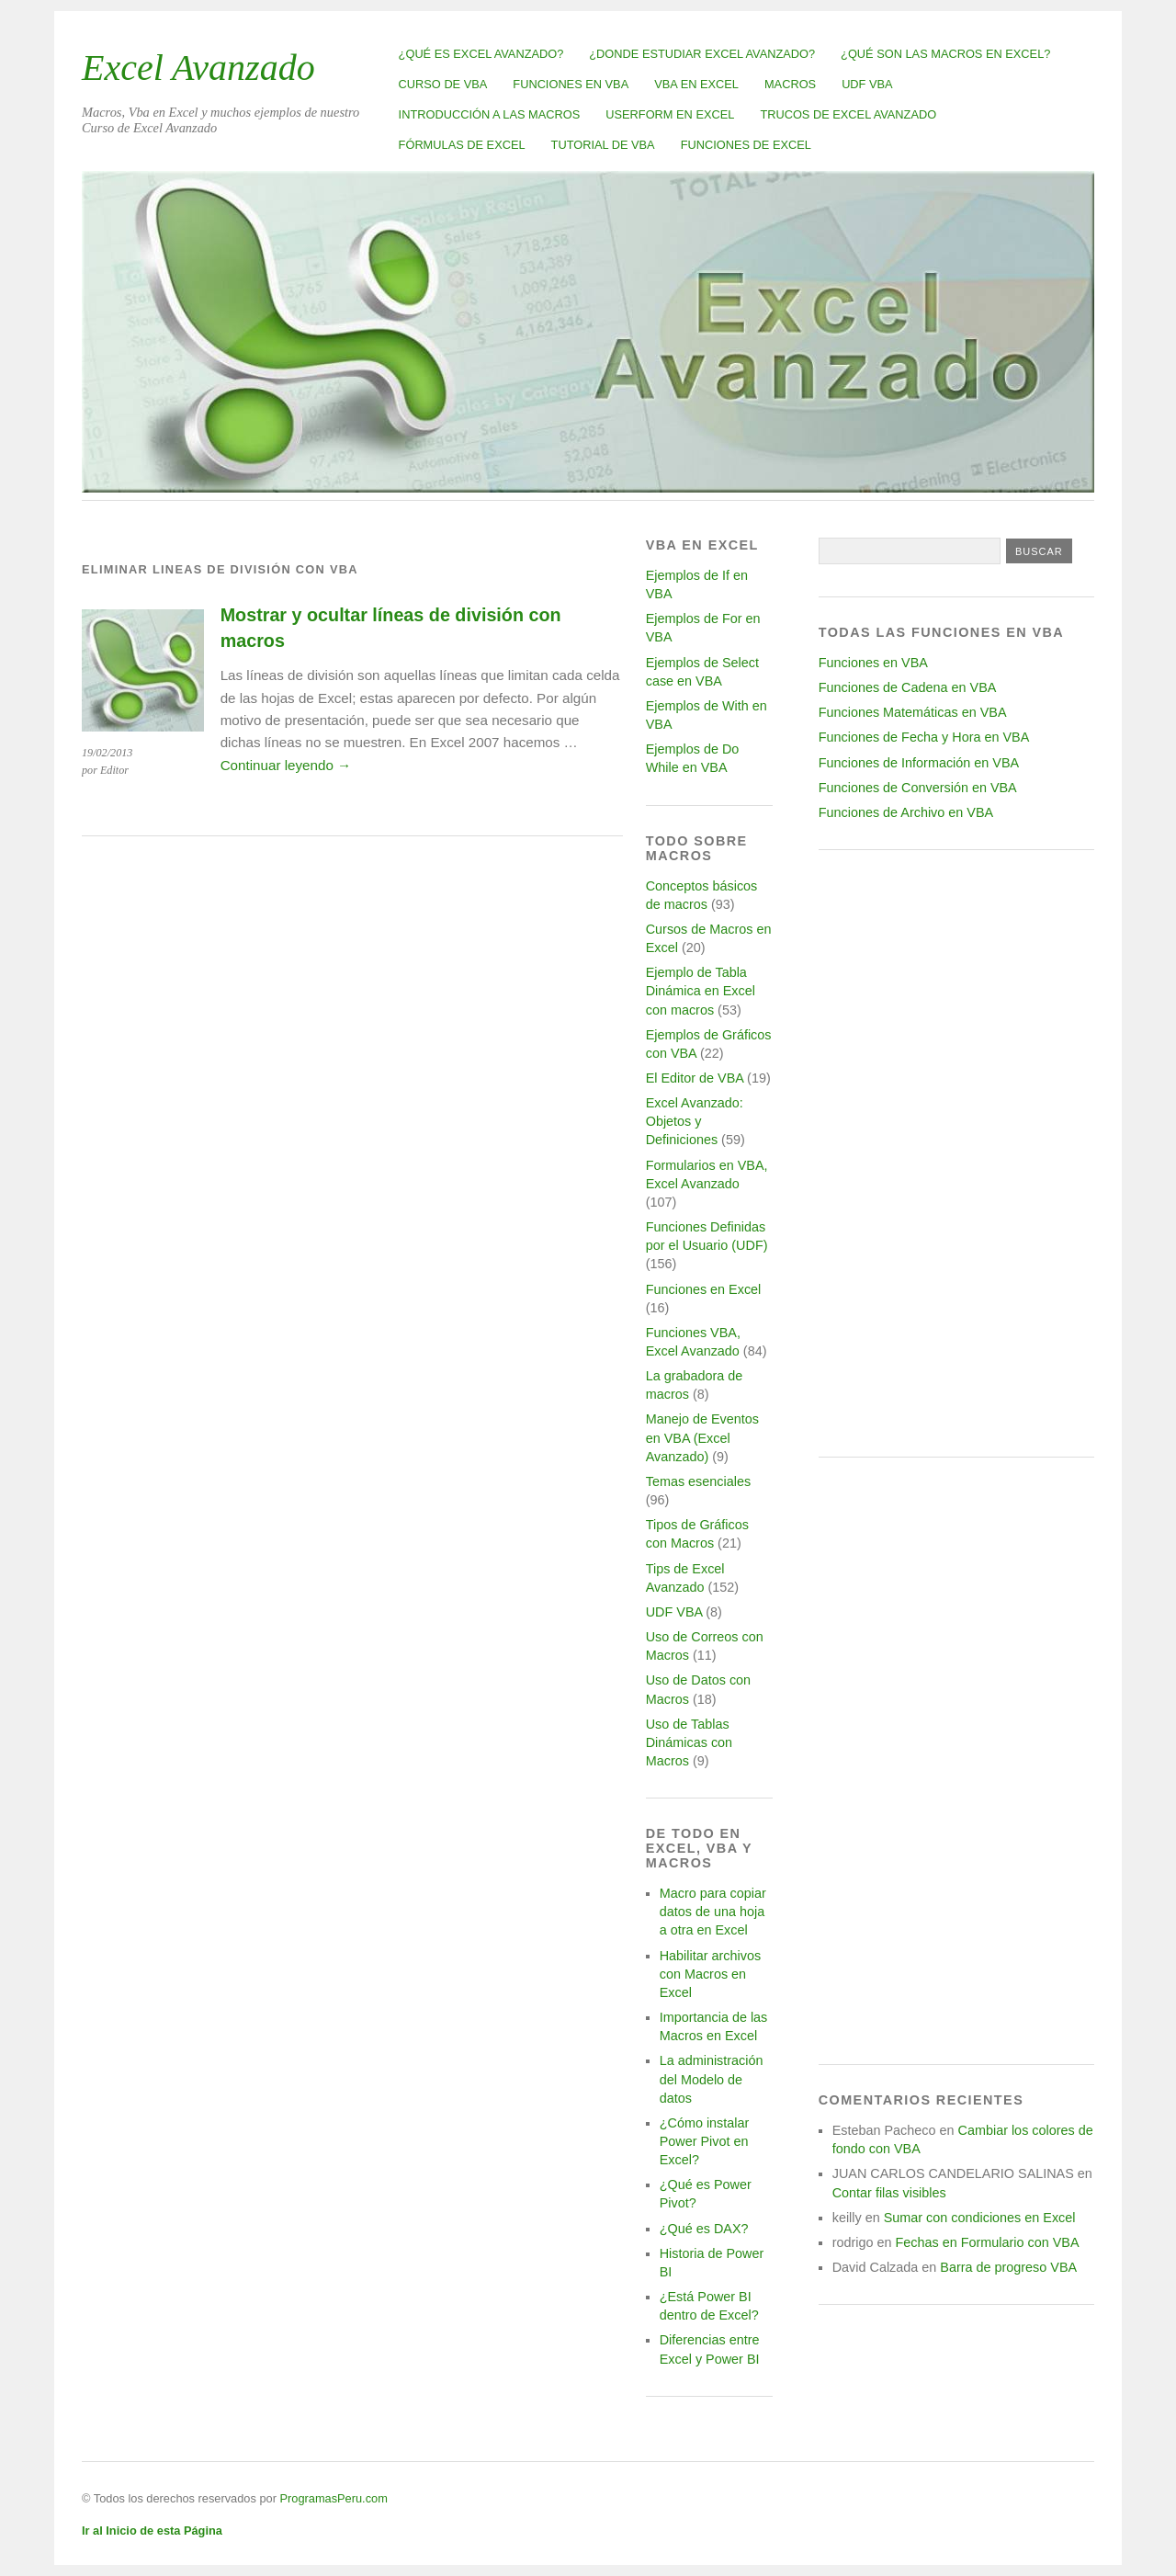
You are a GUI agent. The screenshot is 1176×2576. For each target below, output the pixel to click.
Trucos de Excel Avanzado (848, 114)
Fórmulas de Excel (462, 145)
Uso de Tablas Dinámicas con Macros (689, 1742)
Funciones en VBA (570, 84)
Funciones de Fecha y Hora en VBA (924, 737)
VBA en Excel (696, 84)
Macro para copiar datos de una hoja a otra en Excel (713, 1911)
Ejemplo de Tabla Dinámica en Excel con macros (700, 990)
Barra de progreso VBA (1008, 2267)
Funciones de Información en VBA (919, 762)
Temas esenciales (698, 1481)
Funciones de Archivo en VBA (906, 812)
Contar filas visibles (889, 2192)
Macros (790, 84)
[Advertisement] (956, 1153)
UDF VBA (867, 84)
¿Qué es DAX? (704, 2228)
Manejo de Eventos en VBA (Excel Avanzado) (702, 1437)
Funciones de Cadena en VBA (908, 687)
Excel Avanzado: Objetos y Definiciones (694, 1121)
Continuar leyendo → (286, 765)
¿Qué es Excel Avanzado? (481, 54)
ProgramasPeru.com (333, 2498)
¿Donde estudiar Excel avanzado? (702, 54)
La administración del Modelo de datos (711, 2079)
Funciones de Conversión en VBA (918, 787)
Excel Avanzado (198, 67)
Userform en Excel (669, 114)
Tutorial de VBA (603, 145)
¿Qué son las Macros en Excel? (945, 54)
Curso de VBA (443, 84)
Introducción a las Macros (490, 114)
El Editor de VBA (694, 1078)
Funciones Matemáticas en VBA (913, 712)
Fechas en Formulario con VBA (988, 2242)
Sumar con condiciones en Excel (980, 2217)
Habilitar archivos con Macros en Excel (710, 1974)
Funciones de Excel (746, 145)
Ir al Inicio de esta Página (152, 2530)
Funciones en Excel (704, 1289)
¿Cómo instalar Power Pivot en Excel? (705, 2141)
